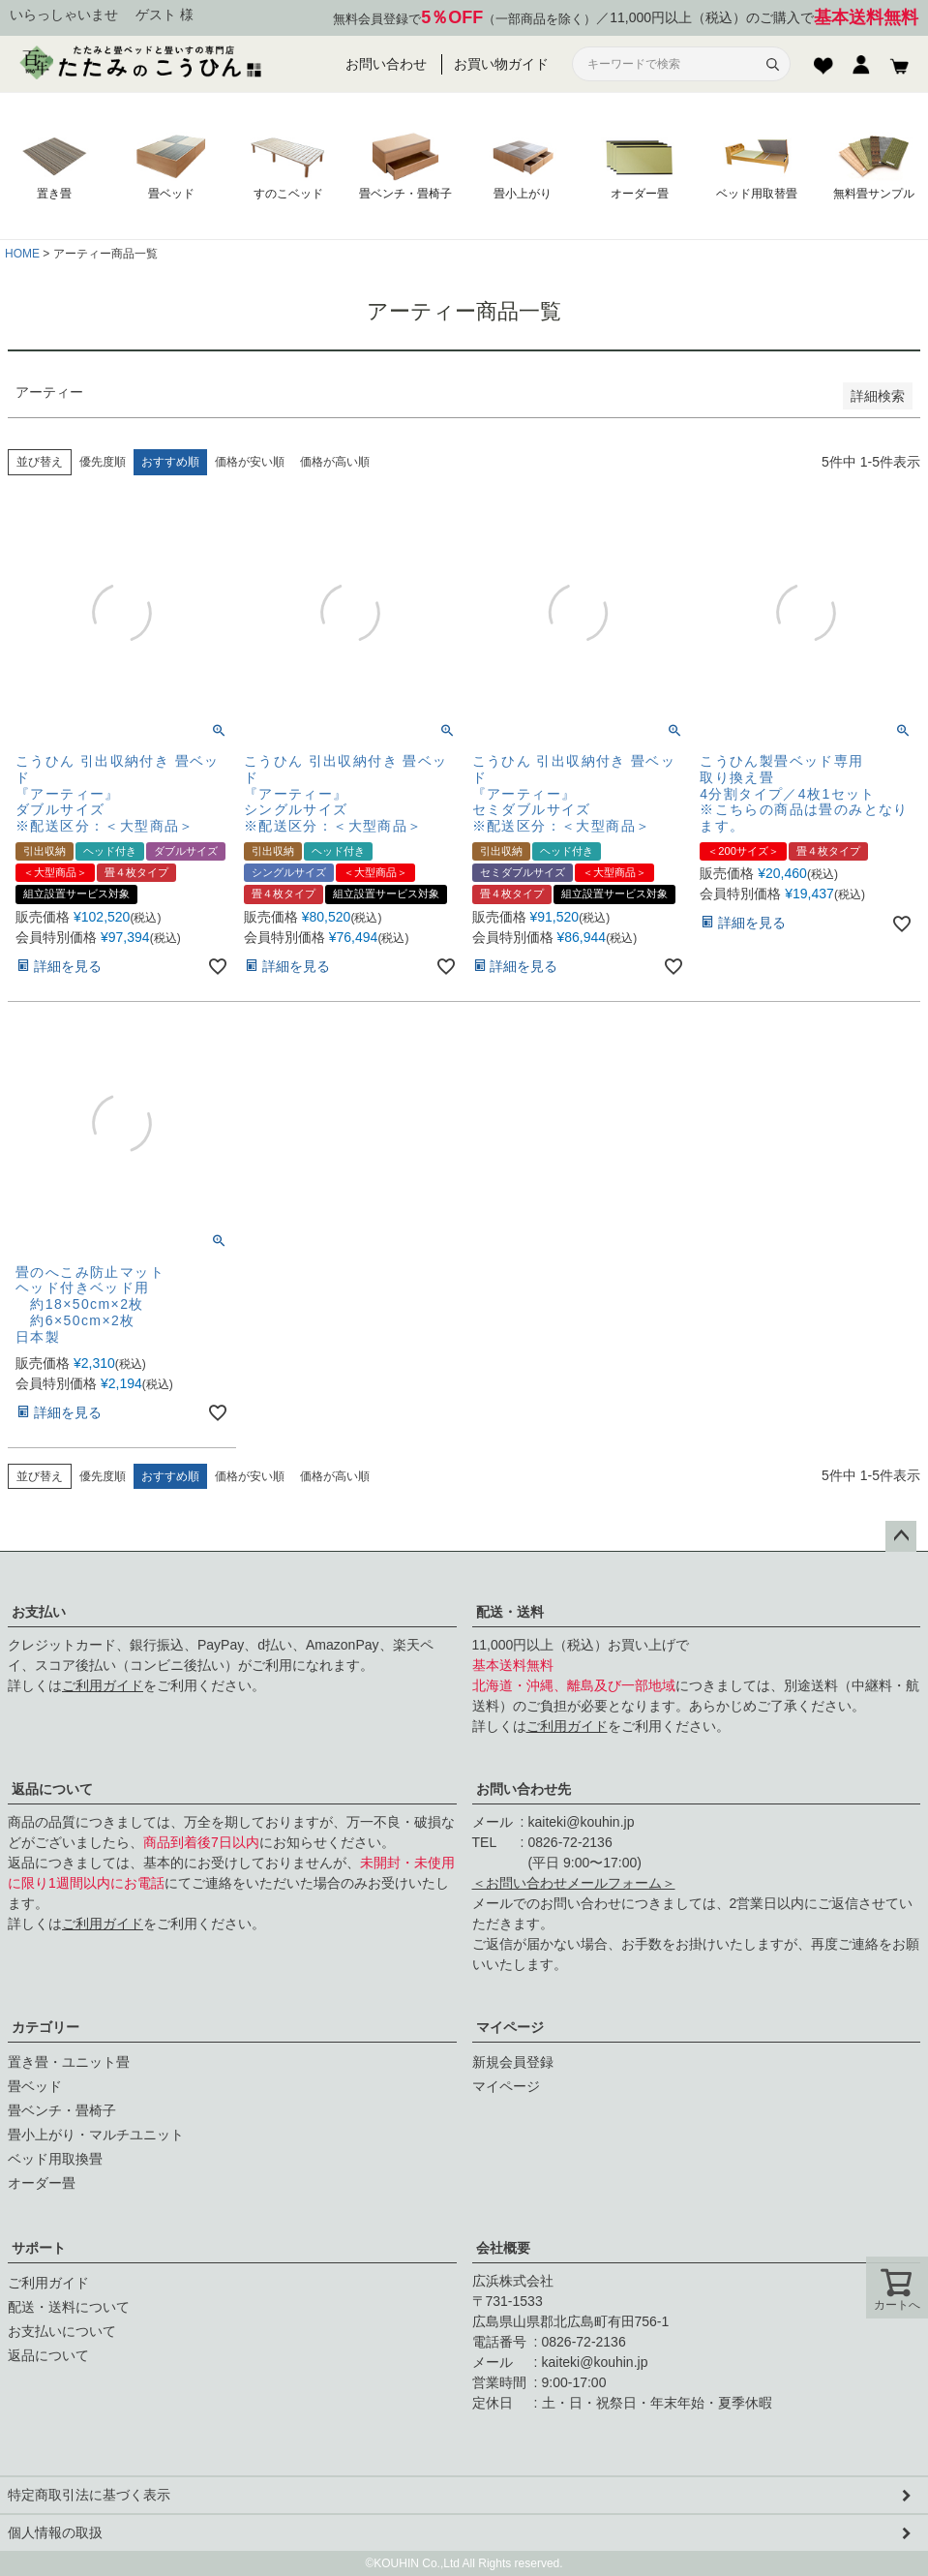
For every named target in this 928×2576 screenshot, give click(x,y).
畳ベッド (35, 2086)
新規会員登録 (513, 2062)
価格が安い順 (249, 462)
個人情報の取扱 (55, 2532)
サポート (39, 2248)
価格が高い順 (335, 462)
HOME (22, 253)
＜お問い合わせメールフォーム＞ (573, 1883)
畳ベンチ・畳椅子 (62, 2110)
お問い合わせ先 (523, 1789)
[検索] (772, 64)
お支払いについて (62, 2331)
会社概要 (503, 2248)
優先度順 (102, 462)
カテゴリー (45, 2027)
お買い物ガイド (501, 64)
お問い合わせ (386, 64)
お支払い (39, 1612)
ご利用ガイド (102, 1685)
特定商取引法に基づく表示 (89, 2494)
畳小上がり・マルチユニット (96, 2134)
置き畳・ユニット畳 (69, 2062)
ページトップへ (900, 1536)
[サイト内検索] (670, 64)
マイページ (510, 2027)
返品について (52, 1789)
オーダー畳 (41, 2183)
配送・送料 (510, 1612)
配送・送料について (69, 2307)
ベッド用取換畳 (55, 2159)
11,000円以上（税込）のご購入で (764, 18)
